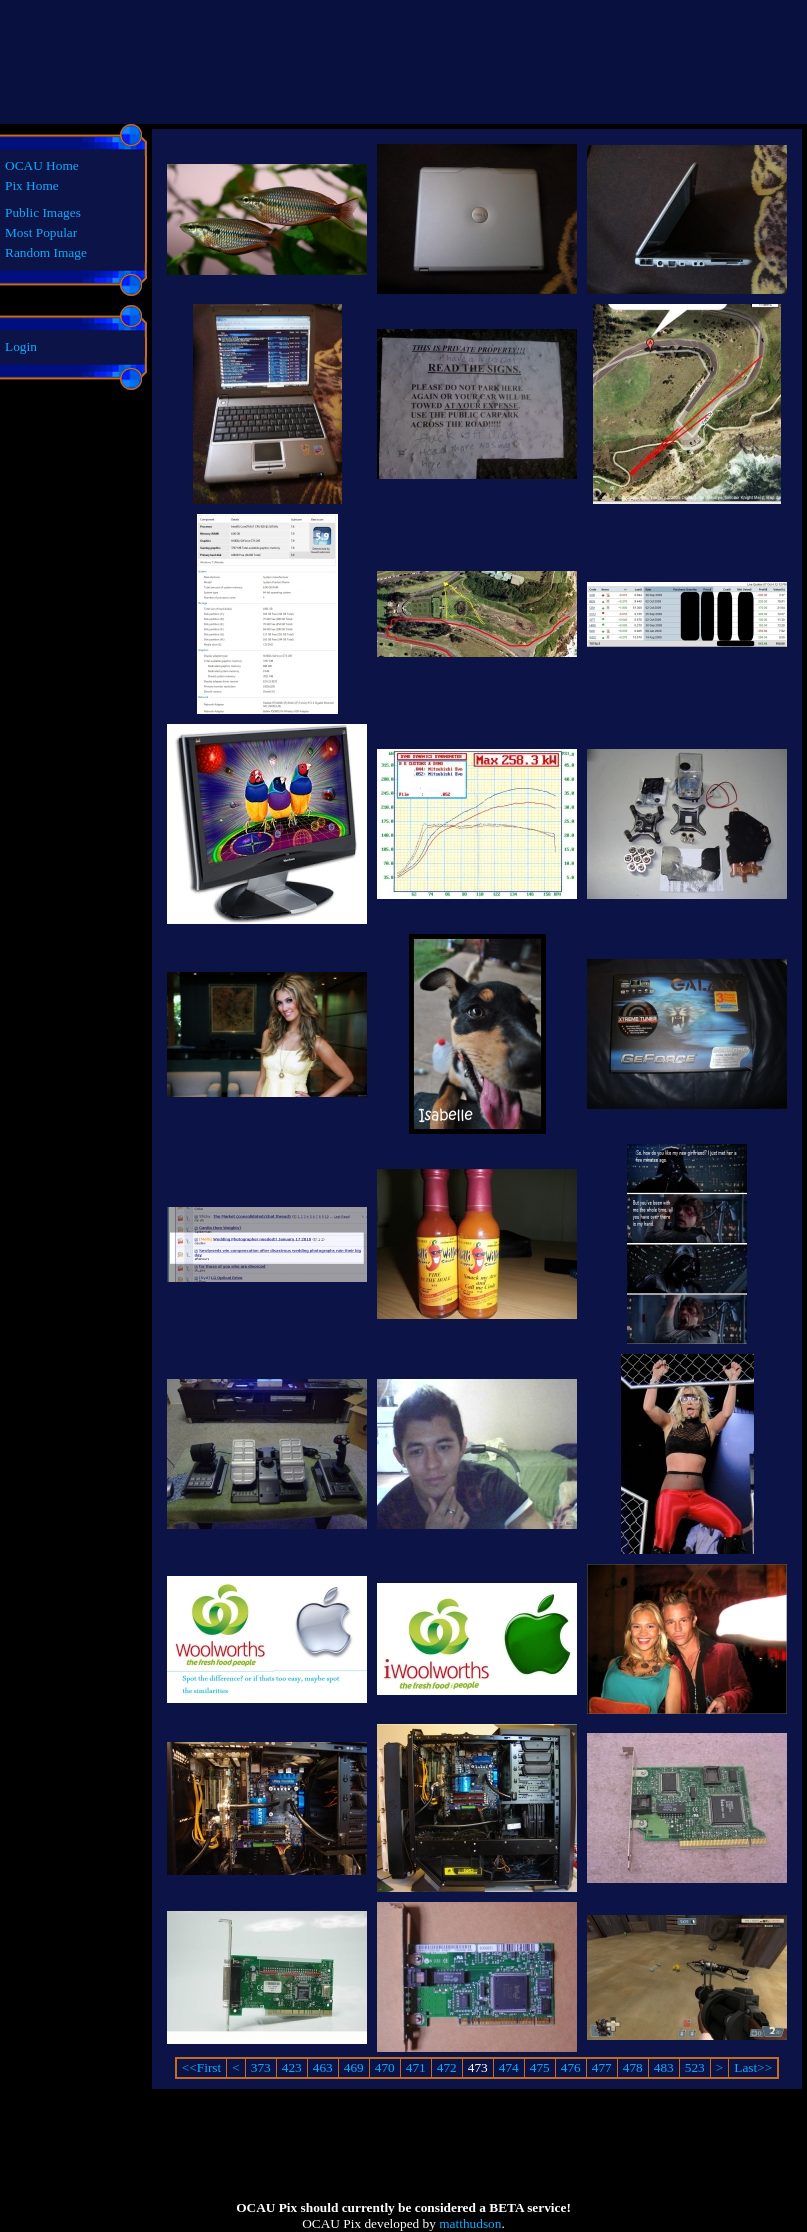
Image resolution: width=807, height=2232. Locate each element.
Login (21, 346)
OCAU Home (42, 165)
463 (323, 2067)
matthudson (470, 2223)
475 (540, 2067)
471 (416, 2067)
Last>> (753, 2067)
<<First (201, 2067)
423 (292, 2067)
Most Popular (41, 232)
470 (385, 2067)
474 (509, 2067)
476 (571, 2067)
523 (695, 2067)
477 (602, 2067)
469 (354, 2067)
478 (633, 2067)
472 (447, 2067)
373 (261, 2067)
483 (664, 2067)
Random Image (46, 252)
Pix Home (32, 185)
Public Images (43, 212)
